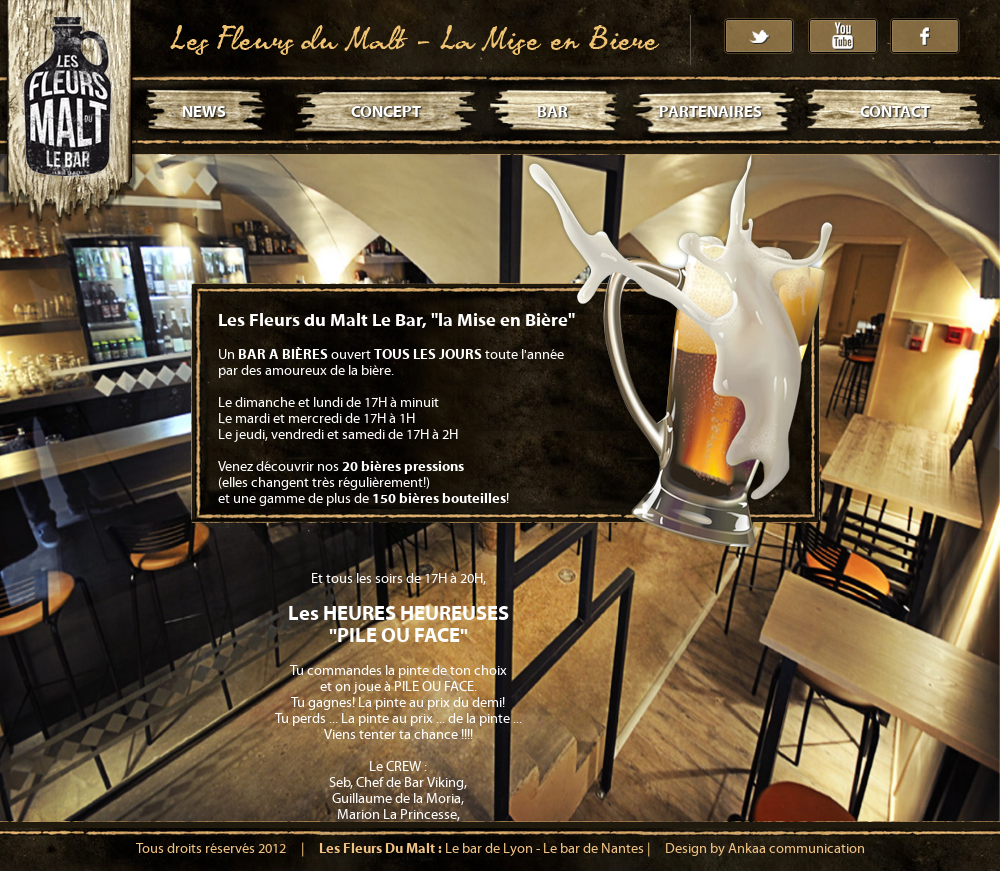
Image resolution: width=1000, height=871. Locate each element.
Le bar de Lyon (489, 849)
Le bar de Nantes (593, 849)
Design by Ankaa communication (765, 849)
